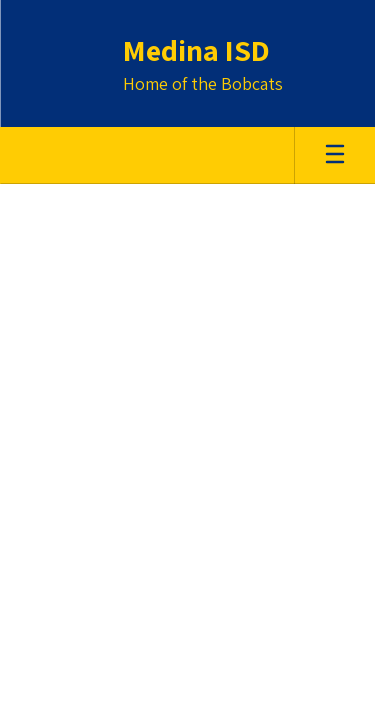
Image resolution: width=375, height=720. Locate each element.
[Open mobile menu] (335, 155)
